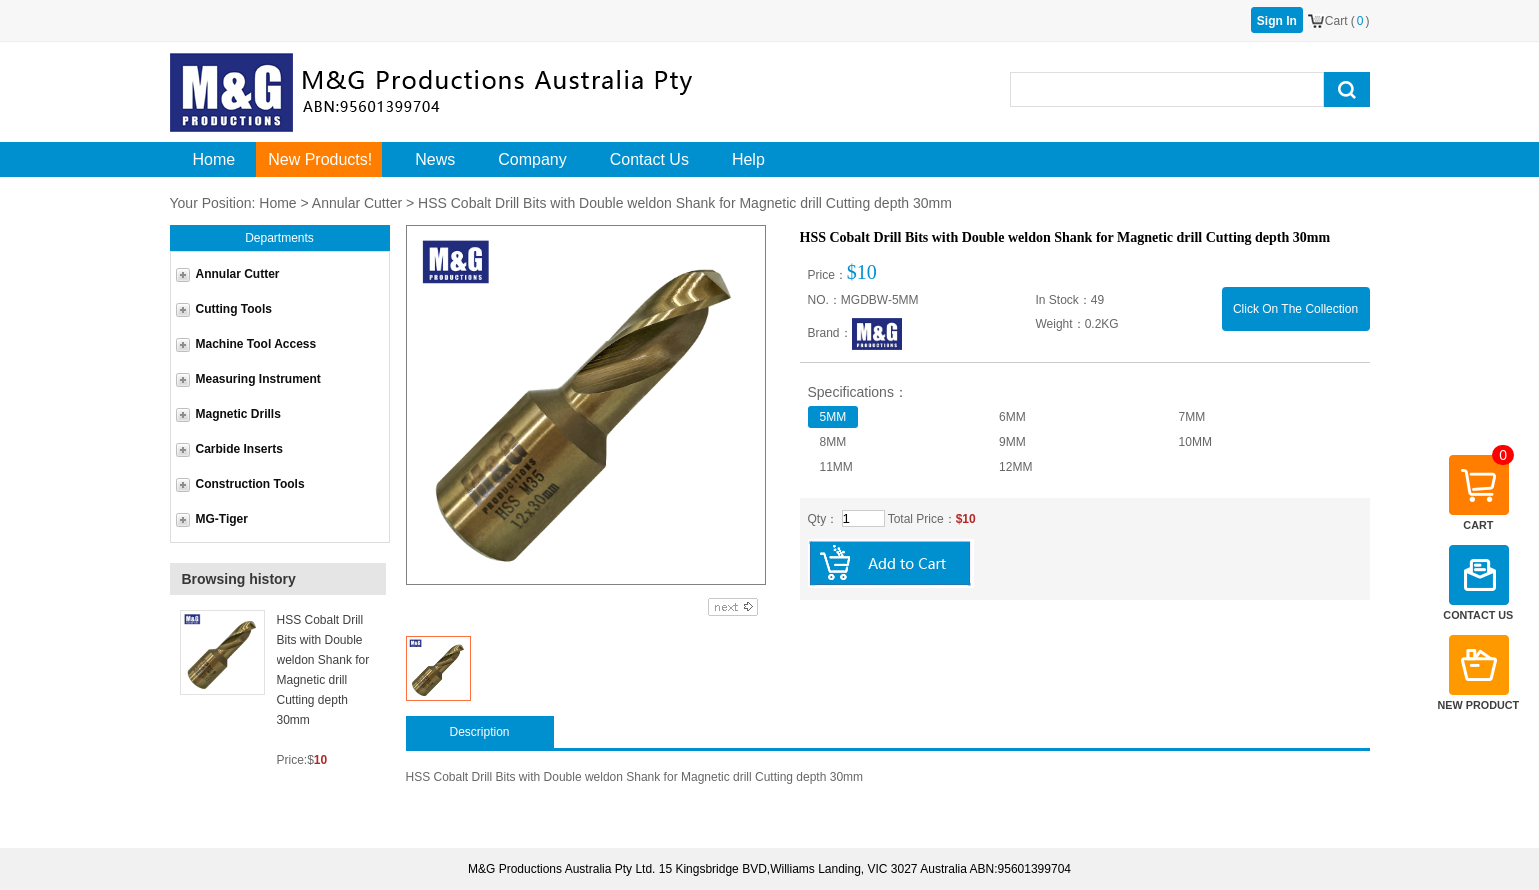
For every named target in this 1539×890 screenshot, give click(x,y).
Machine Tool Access (256, 344)
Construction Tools (250, 484)
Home (277, 203)
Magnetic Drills (238, 414)
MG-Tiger (222, 519)
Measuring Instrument (258, 379)
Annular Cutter (357, 203)
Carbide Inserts (239, 449)
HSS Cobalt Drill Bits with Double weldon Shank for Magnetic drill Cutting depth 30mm (323, 670)
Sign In (1277, 21)
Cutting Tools (234, 309)
